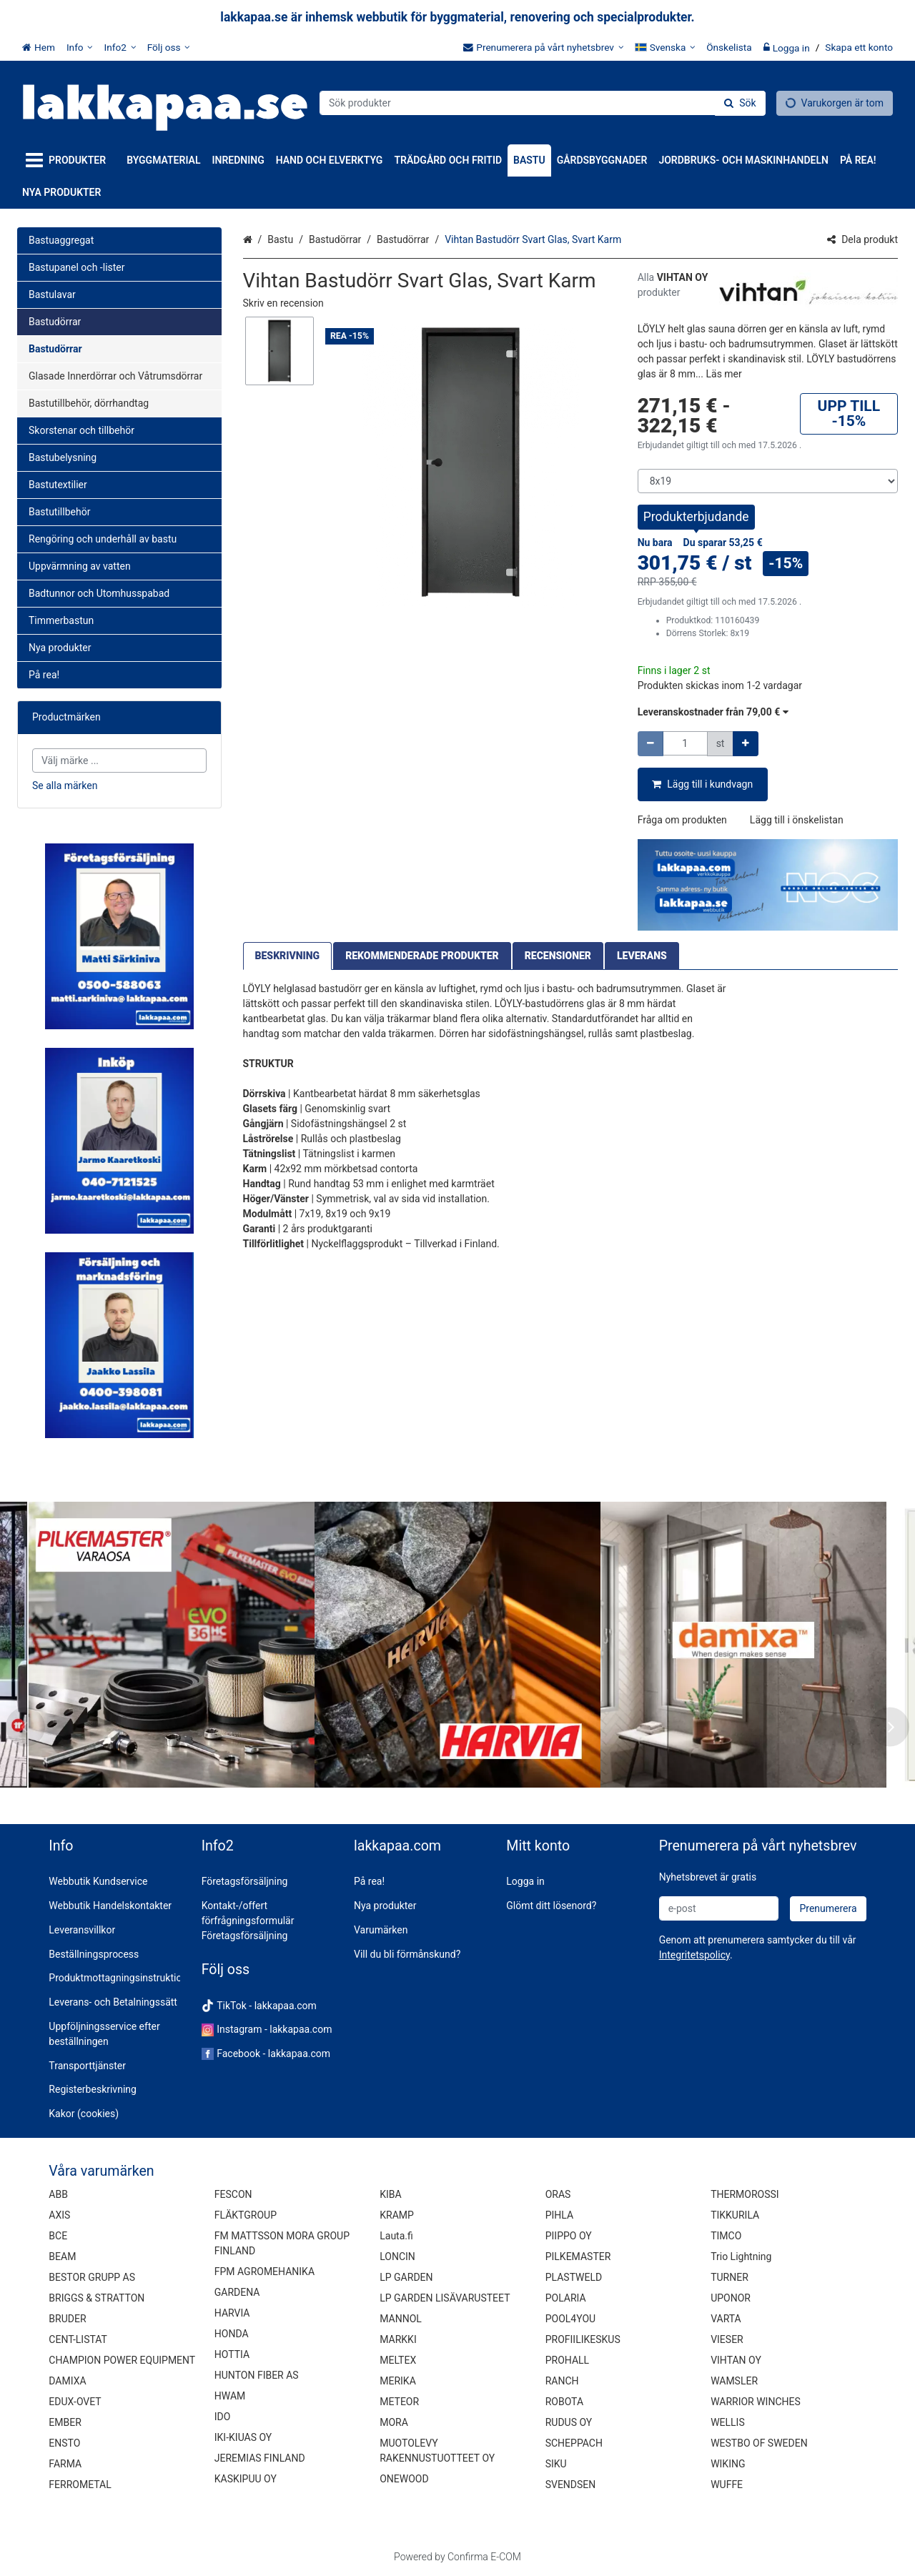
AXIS (59, 2215)
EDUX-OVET (75, 2401)
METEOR (399, 2401)
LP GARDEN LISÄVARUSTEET (445, 2298)
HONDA (231, 2333)
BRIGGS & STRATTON (96, 2298)
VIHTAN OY (736, 2360)
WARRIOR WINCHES (756, 2401)
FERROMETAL (80, 2484)
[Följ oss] (169, 47)
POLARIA (565, 2298)
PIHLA (559, 2215)
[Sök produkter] (543, 103)
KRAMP (397, 2215)
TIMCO (726, 2235)
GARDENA (237, 2292)
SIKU (556, 2464)
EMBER (65, 2422)
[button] (283, 303)
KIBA (390, 2194)
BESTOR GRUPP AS (92, 2277)
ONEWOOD (404, 2479)
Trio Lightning (741, 2256)
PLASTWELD (574, 2277)
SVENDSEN (570, 2484)
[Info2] (119, 47)
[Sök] (740, 103)
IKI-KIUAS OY (243, 2437)
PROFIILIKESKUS (582, 2339)
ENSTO (64, 2443)
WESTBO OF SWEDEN (759, 2443)
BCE (58, 2235)
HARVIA (232, 2313)
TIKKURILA (735, 2215)
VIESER (727, 2339)
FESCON (233, 2194)
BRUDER (67, 2318)
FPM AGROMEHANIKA (264, 2271)
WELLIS (728, 2422)
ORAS (558, 2194)
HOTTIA (231, 2354)
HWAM (229, 2396)
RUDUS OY (569, 2422)
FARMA (65, 2464)
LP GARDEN (406, 2277)
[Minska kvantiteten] (650, 743)
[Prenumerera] (828, 1908)
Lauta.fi (396, 2235)
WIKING (728, 2464)
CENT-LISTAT (78, 2339)
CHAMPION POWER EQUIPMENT (122, 2360)
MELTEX (398, 2360)
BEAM (62, 2256)
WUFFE (727, 2484)
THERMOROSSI (744, 2194)
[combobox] (543, 103)
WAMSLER (734, 2381)
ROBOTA (564, 2401)
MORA (394, 2422)
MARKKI (398, 2339)
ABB (58, 2194)
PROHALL (567, 2360)
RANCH (562, 2381)
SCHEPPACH (574, 2443)
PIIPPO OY (568, 2235)
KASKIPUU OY (245, 2479)
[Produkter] (68, 160)
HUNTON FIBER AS (256, 2375)
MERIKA (398, 2381)
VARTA (726, 2318)
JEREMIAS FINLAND (259, 2458)
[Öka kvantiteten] (745, 743)
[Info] (80, 47)
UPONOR (731, 2298)
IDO (222, 2416)
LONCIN (397, 2256)
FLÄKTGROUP (245, 2215)
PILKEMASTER (578, 2256)
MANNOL (401, 2318)
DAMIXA (67, 2381)
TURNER (729, 2277)
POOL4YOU (570, 2318)
